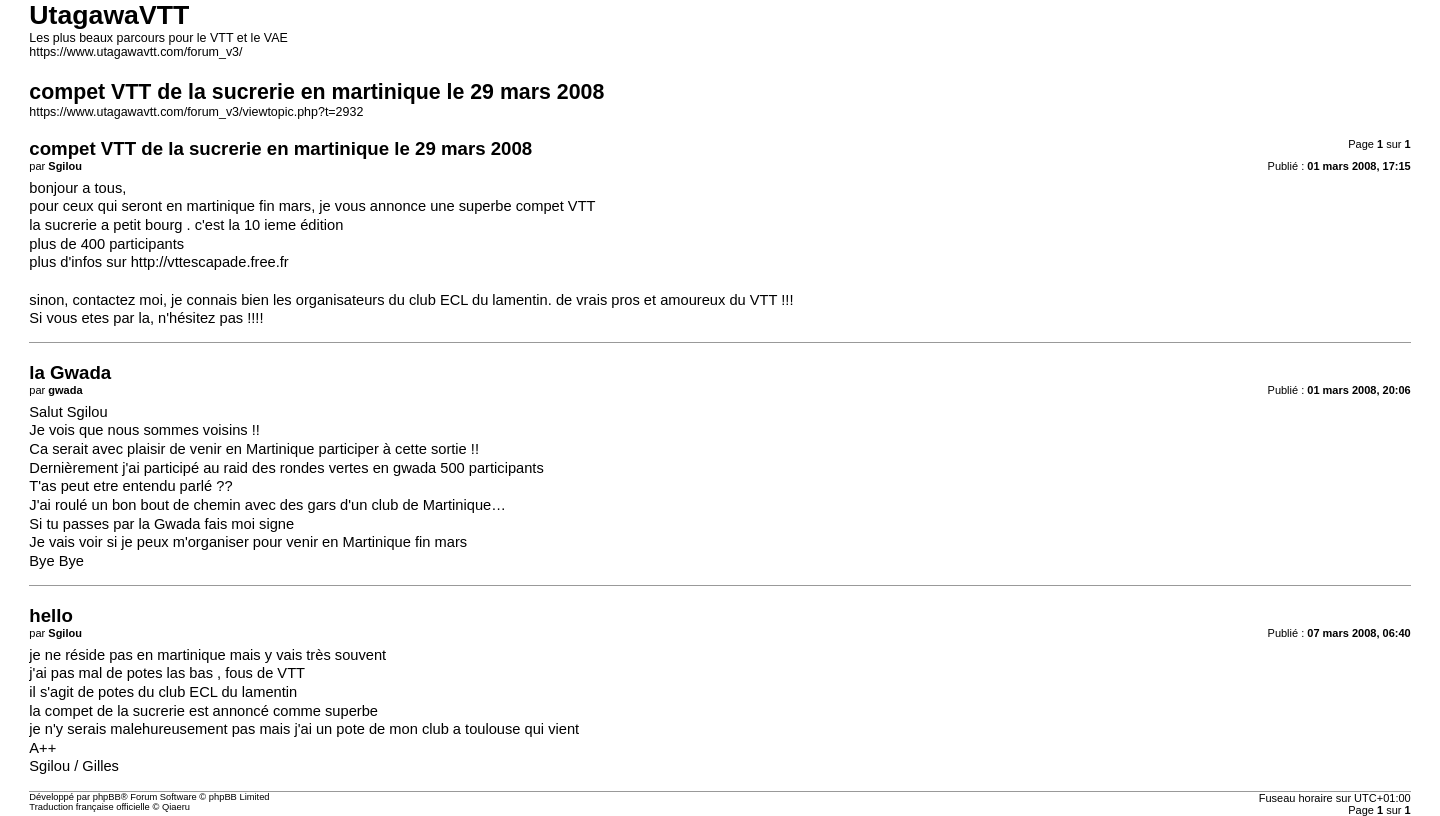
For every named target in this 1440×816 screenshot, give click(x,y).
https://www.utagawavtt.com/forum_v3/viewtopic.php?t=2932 (196, 112)
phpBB (107, 797)
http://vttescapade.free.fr (210, 262)
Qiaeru (176, 807)
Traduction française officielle (89, 807)
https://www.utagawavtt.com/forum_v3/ (135, 52)
